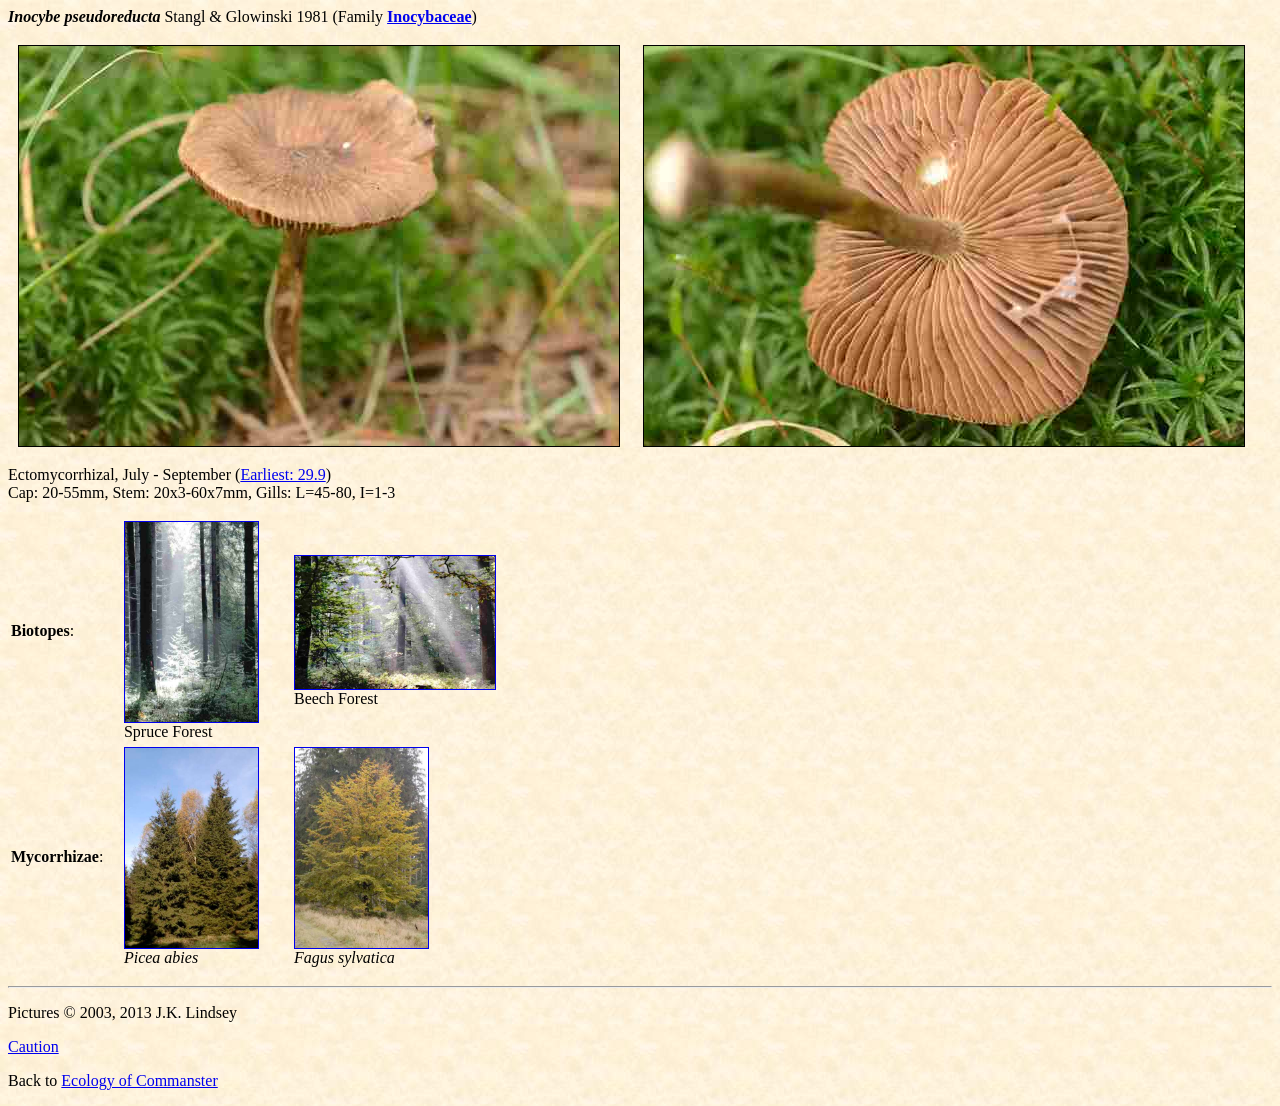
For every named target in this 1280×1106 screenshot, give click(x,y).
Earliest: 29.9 (282, 474)
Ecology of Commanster (139, 1080)
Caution (33, 1046)
